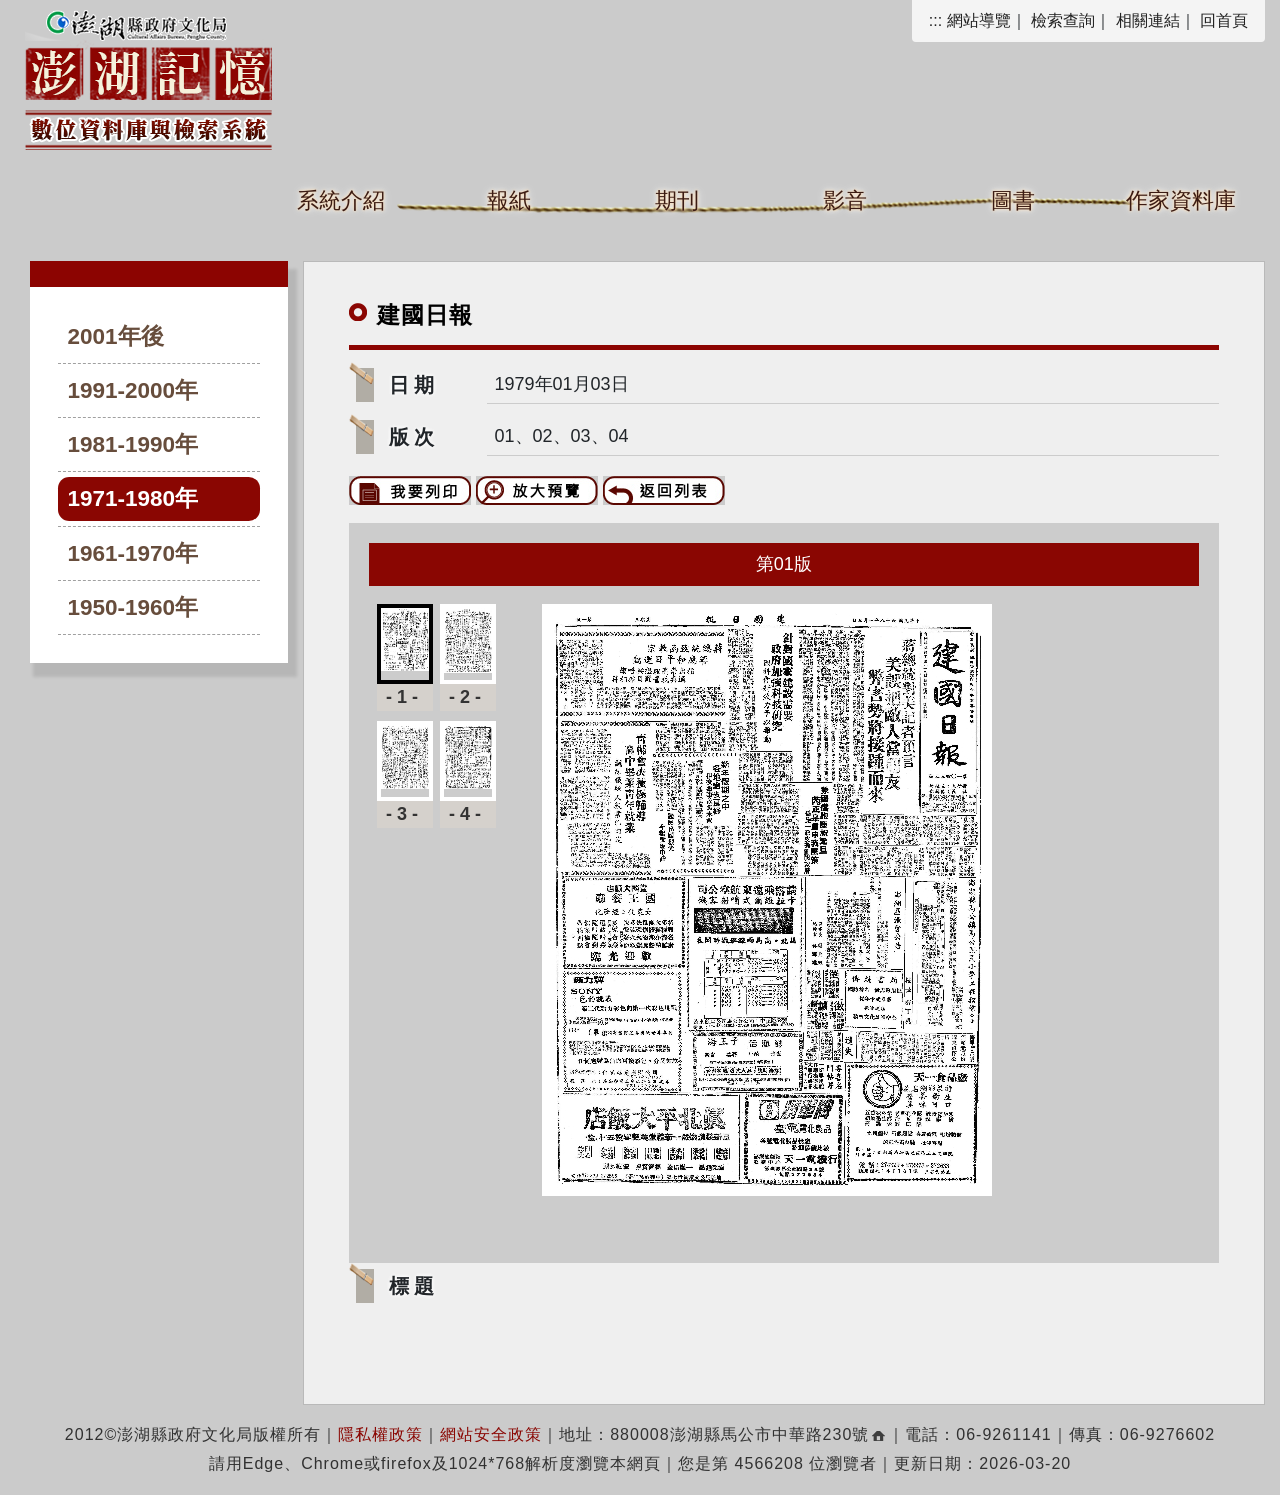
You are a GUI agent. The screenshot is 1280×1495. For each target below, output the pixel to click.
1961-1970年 (133, 553)
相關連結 (1148, 20)
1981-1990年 (133, 444)
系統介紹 (341, 200)
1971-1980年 (133, 498)
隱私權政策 (380, 1434)
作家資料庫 (1181, 200)
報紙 (509, 200)
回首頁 (1224, 20)
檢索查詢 (1063, 20)
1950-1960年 (133, 607)
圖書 (1013, 200)
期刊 (677, 200)
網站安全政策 (491, 1434)
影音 (845, 200)
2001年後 (116, 336)
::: (935, 20)
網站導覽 (979, 20)
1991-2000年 (133, 390)
